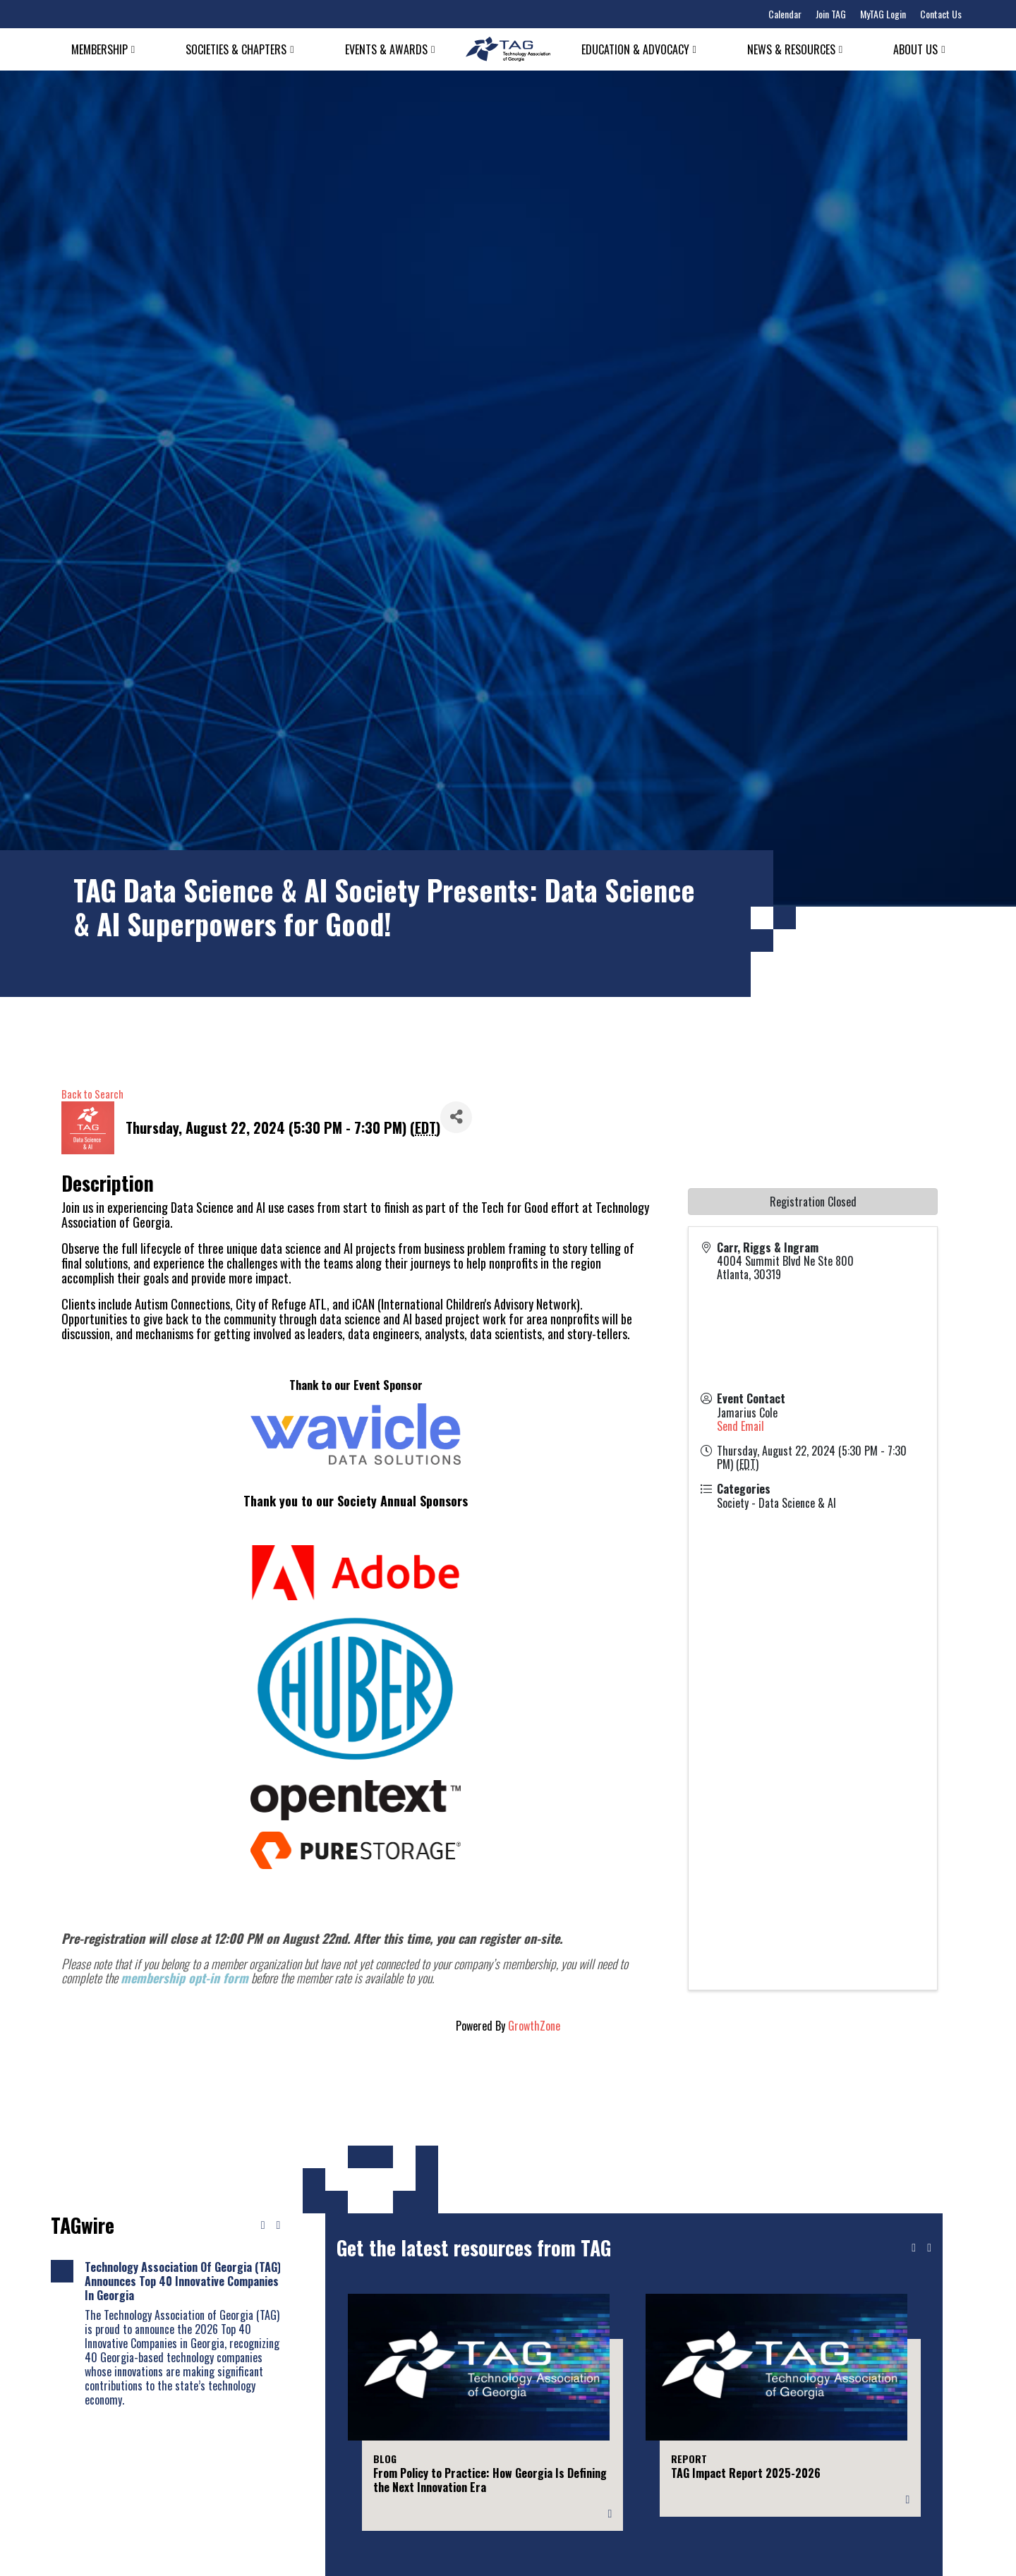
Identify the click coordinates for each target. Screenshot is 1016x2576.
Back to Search (92, 1094)
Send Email (740, 1425)
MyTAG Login (883, 13)
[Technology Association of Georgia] (508, 49)
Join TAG (831, 13)
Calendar (785, 13)
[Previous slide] (914, 2248)
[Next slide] (929, 2248)
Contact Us (941, 13)
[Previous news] (263, 2225)
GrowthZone (534, 2025)
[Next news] (278, 2225)
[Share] (456, 1117)
